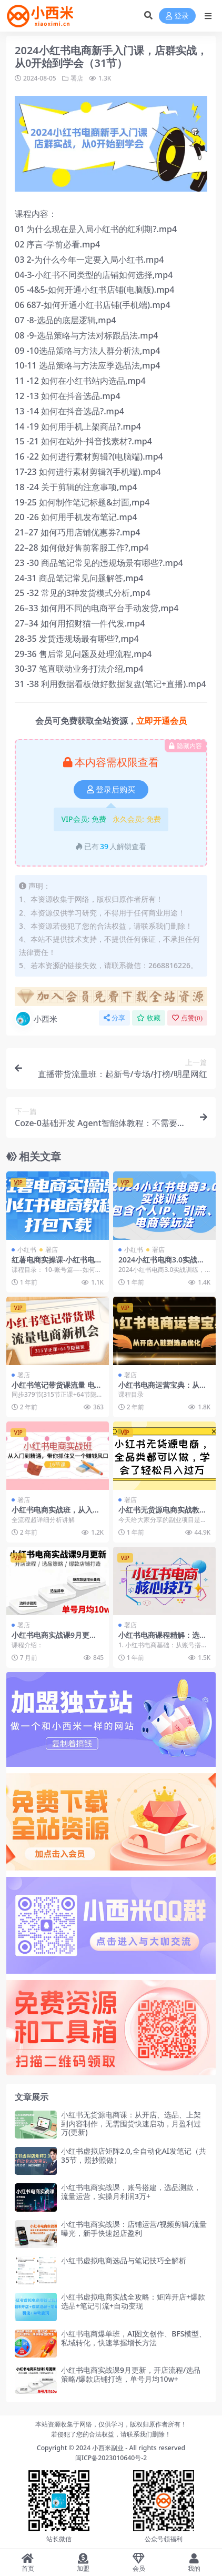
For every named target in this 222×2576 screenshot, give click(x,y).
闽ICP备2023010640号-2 (111, 2457)
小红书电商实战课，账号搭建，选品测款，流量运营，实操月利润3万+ (131, 2191)
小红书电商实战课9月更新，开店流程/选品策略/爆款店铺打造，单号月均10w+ (130, 2374)
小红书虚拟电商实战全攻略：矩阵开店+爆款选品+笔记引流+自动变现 (133, 2301)
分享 (114, 1018)
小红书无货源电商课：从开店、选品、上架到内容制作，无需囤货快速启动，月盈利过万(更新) (131, 2123)
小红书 (26, 1249)
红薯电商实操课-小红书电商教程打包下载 (57, 1264)
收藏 (148, 1018)
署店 (76, 78)
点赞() (187, 1018)
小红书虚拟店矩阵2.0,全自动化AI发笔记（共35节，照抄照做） (133, 2155)
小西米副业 (108, 2447)
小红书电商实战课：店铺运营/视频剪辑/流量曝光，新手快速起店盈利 (134, 2228)
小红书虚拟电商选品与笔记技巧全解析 (123, 2260)
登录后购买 (111, 789)
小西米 (36, 1018)
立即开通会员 (161, 721)
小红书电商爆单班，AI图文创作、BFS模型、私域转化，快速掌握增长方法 (133, 2338)
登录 (177, 16)
